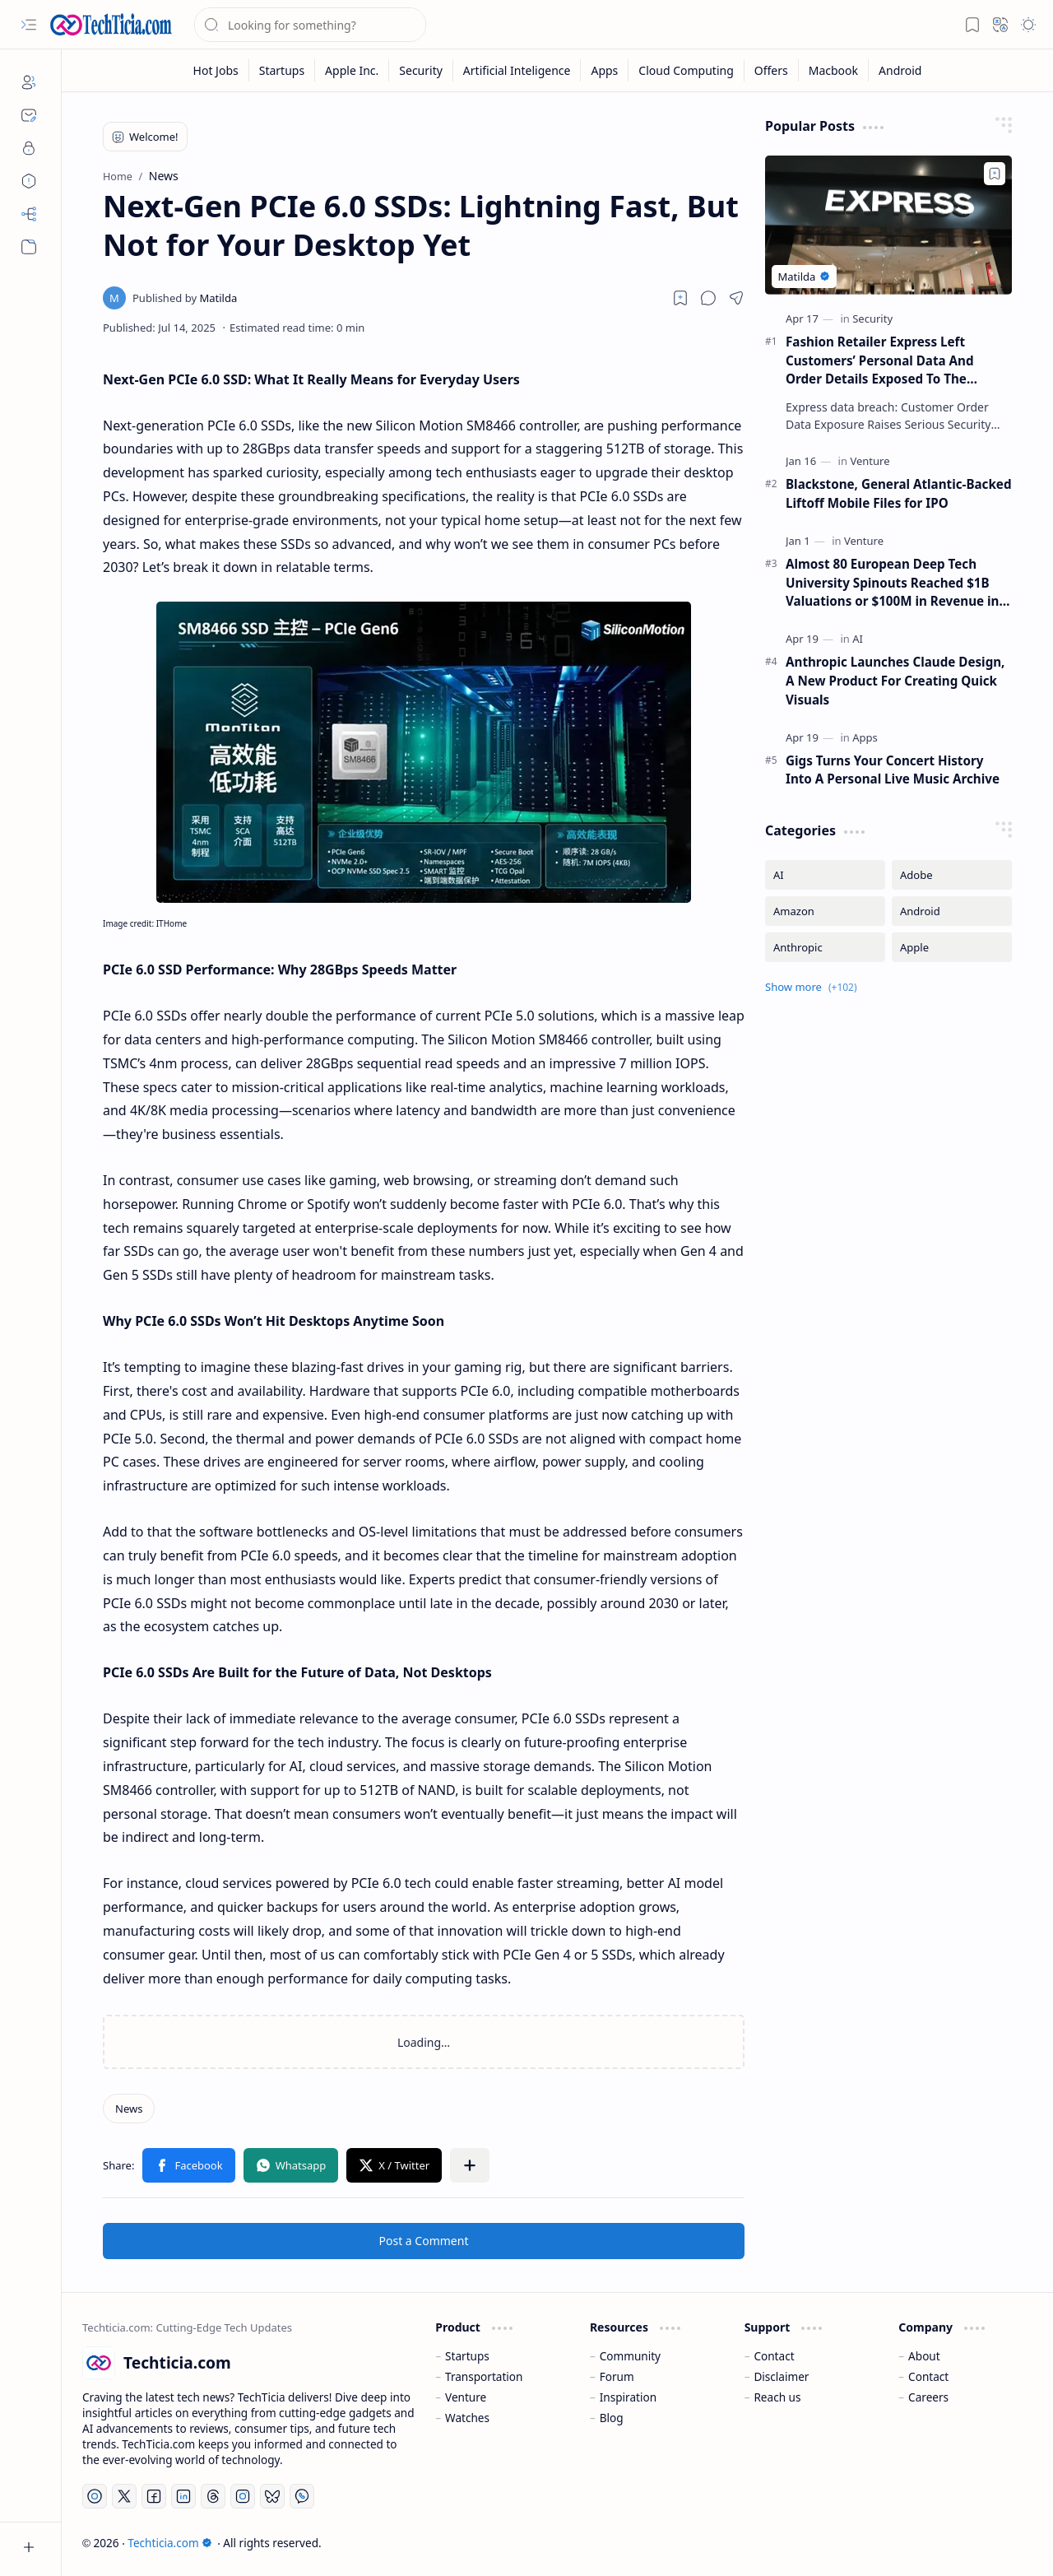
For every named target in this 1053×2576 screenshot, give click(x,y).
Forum (617, 2376)
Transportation (483, 2376)
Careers (928, 2397)
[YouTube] (94, 2496)
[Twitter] (124, 2496)
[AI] (857, 638)
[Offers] (772, 70)
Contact (774, 2356)
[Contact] (28, 115)
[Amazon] (825, 911)
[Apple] (952, 947)
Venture (465, 2397)
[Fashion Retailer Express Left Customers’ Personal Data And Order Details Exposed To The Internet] (888, 225)
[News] (129, 2108)
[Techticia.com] (111, 24)
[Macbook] (834, 70)
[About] (28, 82)
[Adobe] (952, 875)
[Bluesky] (272, 2496)
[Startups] (282, 70)
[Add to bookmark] (994, 173)
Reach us (777, 2397)
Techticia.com (169, 2542)
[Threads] (213, 2496)
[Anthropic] (825, 947)
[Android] (900, 70)
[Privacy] (28, 148)
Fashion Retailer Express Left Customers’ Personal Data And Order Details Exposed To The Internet (880, 360)
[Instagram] (242, 2496)
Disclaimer (781, 2376)
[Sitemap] (28, 214)
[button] (28, 24)
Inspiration (628, 2397)
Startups (467, 2356)
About (924, 2356)
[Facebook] (153, 2496)
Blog (612, 2417)
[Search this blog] (310, 24)
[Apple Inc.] (352, 70)
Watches (467, 2417)
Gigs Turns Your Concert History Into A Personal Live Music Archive (893, 770)
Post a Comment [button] (424, 2240)
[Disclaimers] (28, 181)
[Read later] (680, 298)
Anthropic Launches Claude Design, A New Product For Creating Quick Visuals (895, 680)
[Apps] (605, 70)
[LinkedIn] (183, 2496)
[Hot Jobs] (216, 70)
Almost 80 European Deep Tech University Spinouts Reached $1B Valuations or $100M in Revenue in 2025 (892, 583)
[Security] (421, 70)
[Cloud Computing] (686, 70)
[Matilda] (184, 298)
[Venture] (869, 460)
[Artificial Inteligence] (517, 70)
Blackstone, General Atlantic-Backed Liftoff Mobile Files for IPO (899, 493)
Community (630, 2356)
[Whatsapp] (302, 2496)
